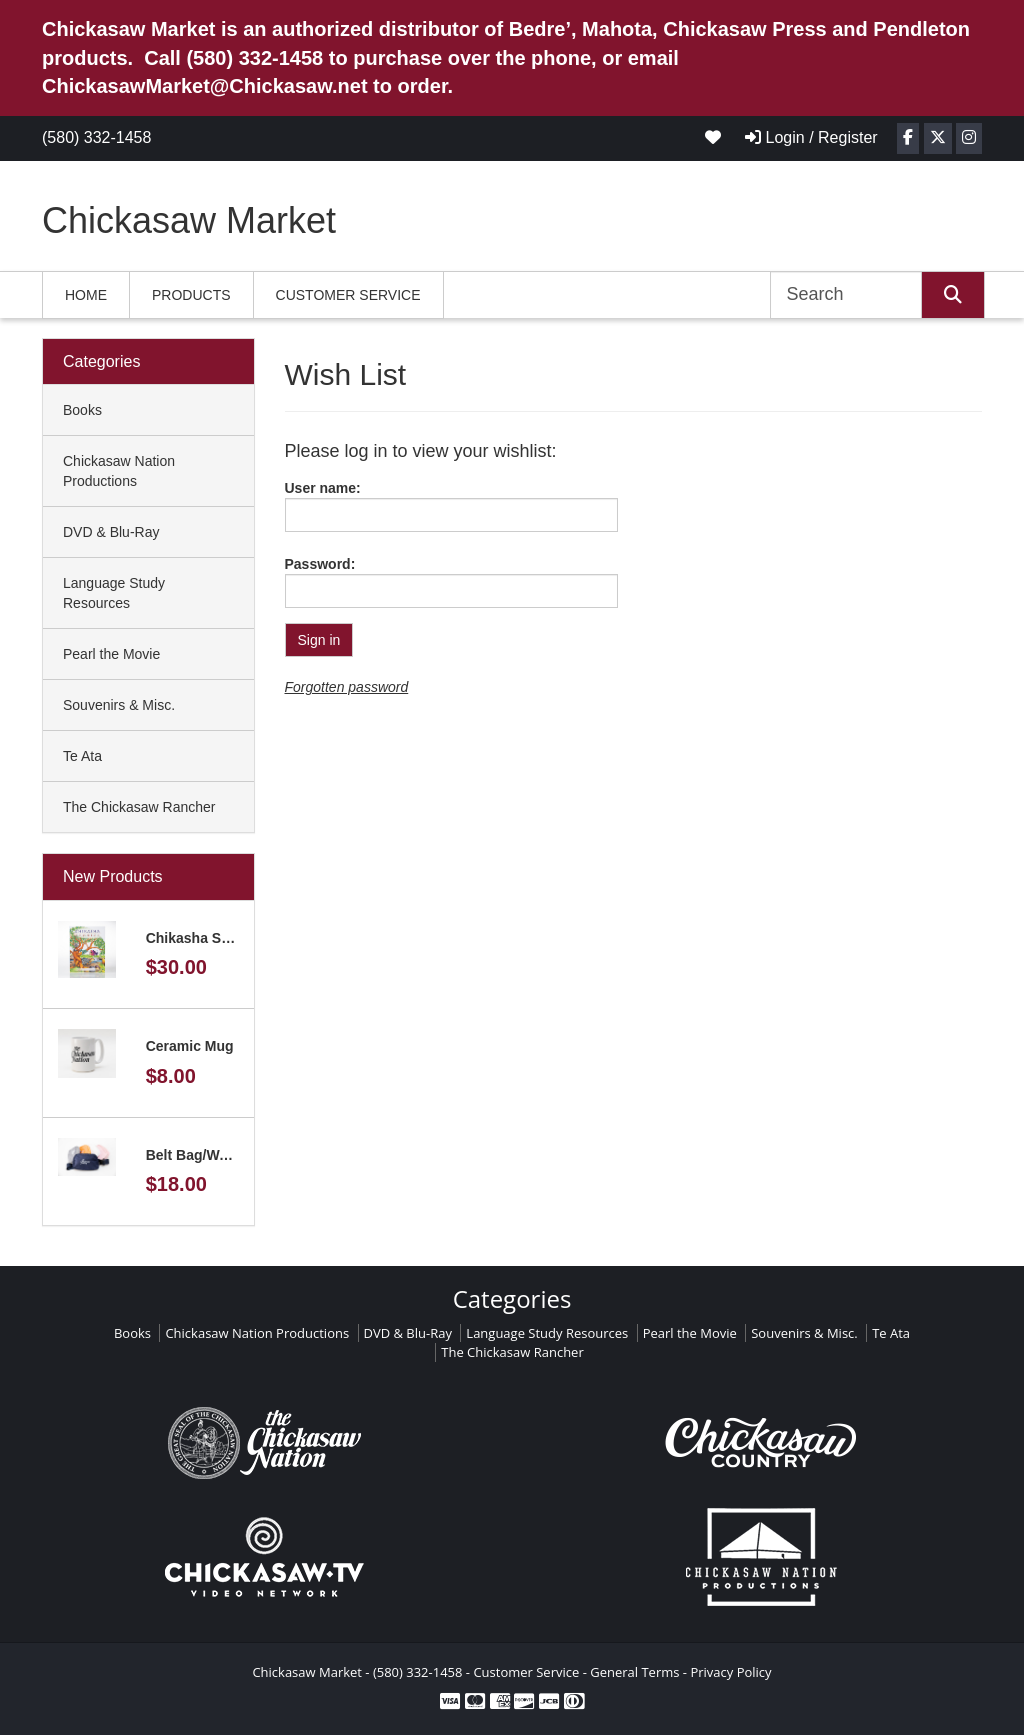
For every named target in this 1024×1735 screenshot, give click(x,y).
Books (82, 410)
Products (191, 295)
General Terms (634, 1672)
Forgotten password (347, 687)
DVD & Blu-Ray (111, 532)
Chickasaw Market (189, 220)
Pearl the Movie (111, 654)
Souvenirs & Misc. (119, 705)
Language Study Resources (114, 593)
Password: (320, 564)
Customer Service (348, 295)
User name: (323, 488)
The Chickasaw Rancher (139, 807)
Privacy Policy (730, 1672)
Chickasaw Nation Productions (119, 471)
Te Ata (82, 756)
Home (86, 295)
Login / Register (811, 137)
